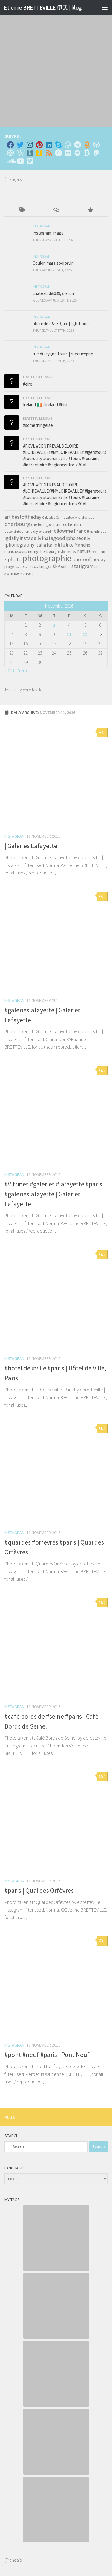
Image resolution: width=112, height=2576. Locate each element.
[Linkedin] (48, 144)
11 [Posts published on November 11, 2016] (69, 634)
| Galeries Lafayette (30, 846)
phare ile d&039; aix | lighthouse (62, 323)
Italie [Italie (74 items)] (52, 545)
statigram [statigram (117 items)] (82, 566)
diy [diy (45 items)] (35, 531)
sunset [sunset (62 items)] (27, 573)
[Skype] (58, 144)
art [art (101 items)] (7, 517)
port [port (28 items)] (18, 567)
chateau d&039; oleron (53, 293)
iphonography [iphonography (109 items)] (19, 544)
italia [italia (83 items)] (40, 545)
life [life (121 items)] (61, 544)
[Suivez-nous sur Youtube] (20, 161)
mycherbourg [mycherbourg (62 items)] (45, 551)
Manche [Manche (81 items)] (82, 545)
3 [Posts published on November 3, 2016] (54, 625)
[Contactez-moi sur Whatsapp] (67, 144)
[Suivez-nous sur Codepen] (10, 152)
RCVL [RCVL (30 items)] (25, 567)
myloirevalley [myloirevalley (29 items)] (67, 552)
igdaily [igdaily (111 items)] (11, 538)
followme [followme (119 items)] (62, 530)
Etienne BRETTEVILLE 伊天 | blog (43, 7)
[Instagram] (29, 144)
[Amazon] (86, 144)
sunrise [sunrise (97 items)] (12, 573)
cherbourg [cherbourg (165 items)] (17, 523)
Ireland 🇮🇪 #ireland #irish (46, 404)
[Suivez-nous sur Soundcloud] (10, 161)
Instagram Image (48, 233)
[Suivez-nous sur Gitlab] (96, 144)
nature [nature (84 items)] (84, 551)
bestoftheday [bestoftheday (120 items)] (26, 516)
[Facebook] (10, 144)
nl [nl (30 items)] (5, 560)
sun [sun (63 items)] (97, 566)
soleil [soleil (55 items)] (65, 566)
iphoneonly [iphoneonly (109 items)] (78, 538)
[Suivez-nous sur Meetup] (77, 152)
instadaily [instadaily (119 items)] (30, 538)
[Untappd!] (39, 152)
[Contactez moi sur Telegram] (77, 144)
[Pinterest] (39, 144)
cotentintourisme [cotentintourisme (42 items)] (18, 531)
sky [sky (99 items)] (56, 566)
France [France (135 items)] (81, 530)
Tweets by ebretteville (23, 690)
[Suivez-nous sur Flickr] (67, 152)
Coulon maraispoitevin (53, 263)
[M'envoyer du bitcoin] (86, 152)
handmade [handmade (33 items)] (98, 531)
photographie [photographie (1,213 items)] (47, 558)
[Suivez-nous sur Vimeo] (29, 161)
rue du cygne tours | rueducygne (63, 354)
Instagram (14, 836)
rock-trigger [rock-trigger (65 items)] (41, 566)
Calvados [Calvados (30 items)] (48, 517)
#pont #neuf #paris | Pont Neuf (47, 2054)
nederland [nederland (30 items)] (99, 552)
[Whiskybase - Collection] (29, 152)
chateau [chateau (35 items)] (88, 517)
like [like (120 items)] (69, 544)
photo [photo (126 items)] (15, 559)
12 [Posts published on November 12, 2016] (85, 634)
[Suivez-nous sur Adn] (58, 152)
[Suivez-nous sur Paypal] (96, 152)
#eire (27, 384)
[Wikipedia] (20, 152)
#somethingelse (38, 425)
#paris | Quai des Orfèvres (39, 1890)
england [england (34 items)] (45, 531)
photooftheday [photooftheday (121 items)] (89, 559)
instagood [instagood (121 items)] (53, 538)
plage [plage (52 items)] (9, 566)
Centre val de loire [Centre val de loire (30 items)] (68, 517)
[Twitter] (20, 144)
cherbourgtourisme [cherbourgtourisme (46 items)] (46, 524)
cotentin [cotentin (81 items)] (72, 524)
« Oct (9, 670)
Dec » (22, 670)
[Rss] (48, 152)
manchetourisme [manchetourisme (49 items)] (18, 551)
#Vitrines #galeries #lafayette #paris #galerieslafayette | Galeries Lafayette (53, 1194)
